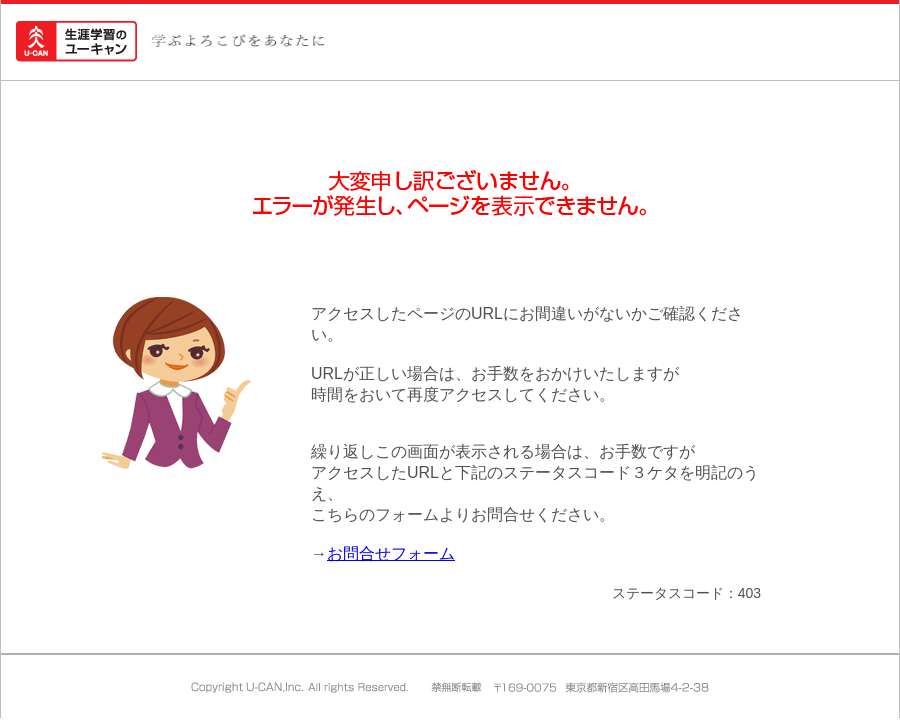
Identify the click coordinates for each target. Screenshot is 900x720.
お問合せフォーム (391, 553)
